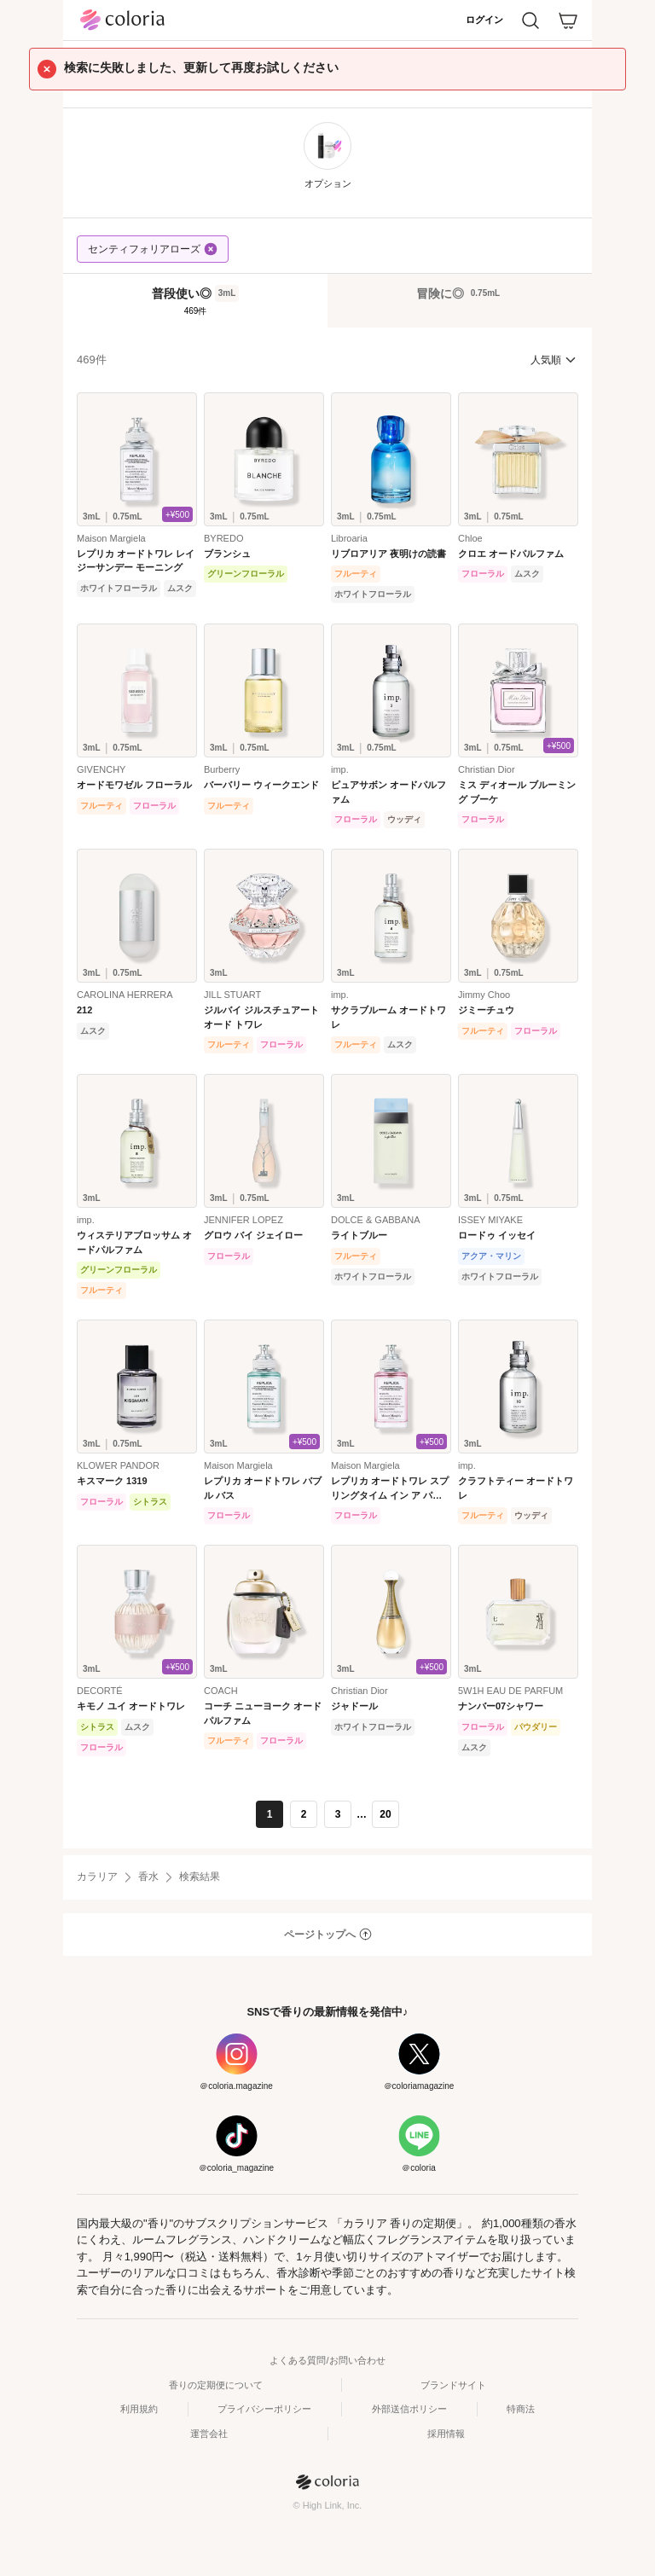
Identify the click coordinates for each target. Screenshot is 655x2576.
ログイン (484, 20)
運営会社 (209, 2433)
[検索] (530, 20)
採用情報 (446, 2433)
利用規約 (139, 2409)
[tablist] (327, 300)
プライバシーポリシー (264, 2409)
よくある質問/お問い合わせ (327, 2360)
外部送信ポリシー (409, 2409)
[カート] (568, 20)
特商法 (521, 2409)
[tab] (195, 301)
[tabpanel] (327, 1088)
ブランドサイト (453, 2385)
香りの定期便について (216, 2385)
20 (385, 1814)
